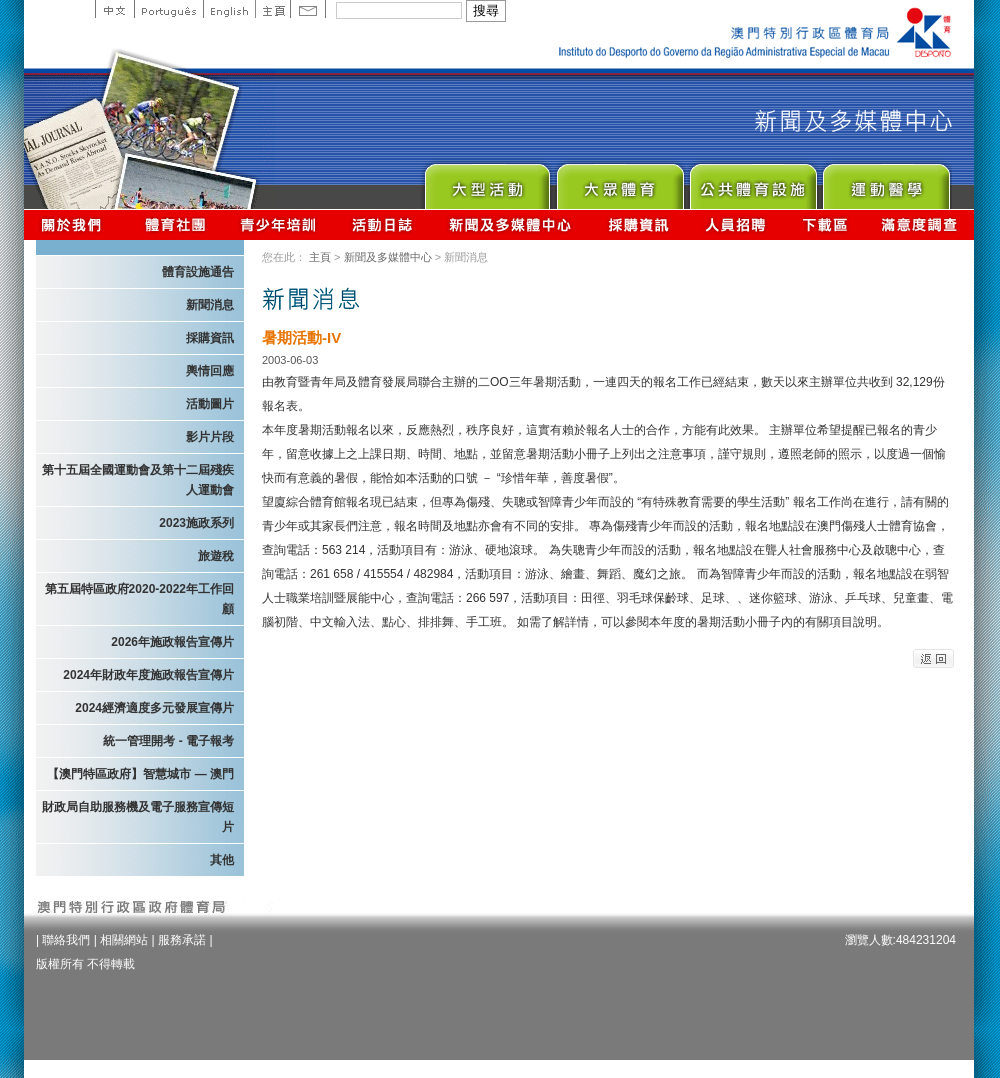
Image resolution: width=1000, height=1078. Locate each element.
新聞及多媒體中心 (511, 224)
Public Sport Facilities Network (752, 181)
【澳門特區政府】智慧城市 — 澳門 (140, 774)
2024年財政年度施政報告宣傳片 (148, 675)
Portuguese (168, 9)
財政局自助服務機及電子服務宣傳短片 (138, 817)
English (229, 9)
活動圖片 (210, 404)
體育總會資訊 (175, 224)
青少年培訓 (279, 224)
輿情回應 (210, 371)
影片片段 (210, 437)
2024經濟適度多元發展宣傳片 (154, 708)
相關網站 (124, 940)
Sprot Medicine (885, 181)
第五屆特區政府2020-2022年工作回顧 (139, 599)
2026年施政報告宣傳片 (172, 642)
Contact (308, 9)
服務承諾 (182, 940)
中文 (114, 9)
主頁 (272, 9)
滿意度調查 (920, 224)
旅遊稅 (216, 556)
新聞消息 (210, 305)
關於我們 (75, 224)
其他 (222, 860)
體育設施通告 (198, 272)
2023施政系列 (196, 523)
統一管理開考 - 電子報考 (168, 741)
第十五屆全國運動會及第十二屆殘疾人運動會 (138, 480)
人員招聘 (735, 224)
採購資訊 (638, 224)
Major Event (486, 181)
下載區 (824, 224)
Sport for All (619, 181)
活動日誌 (383, 224)
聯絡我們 (66, 940)
